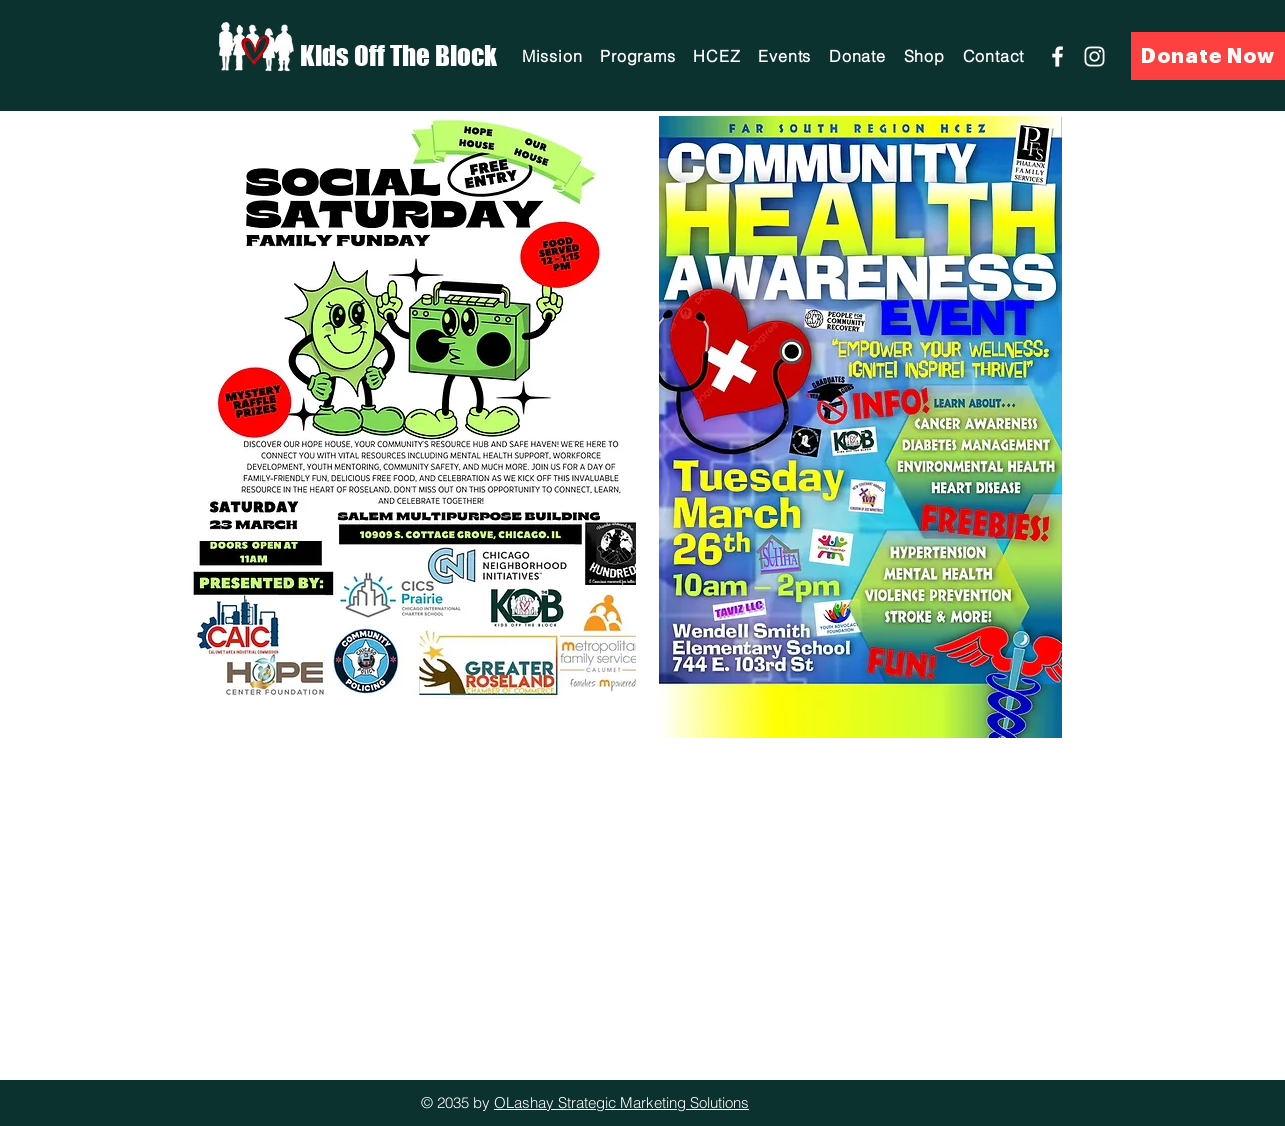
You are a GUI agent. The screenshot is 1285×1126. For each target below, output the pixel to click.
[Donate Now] (1208, 56)
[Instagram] (1094, 56)
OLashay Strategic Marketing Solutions (621, 1102)
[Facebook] (1057, 56)
